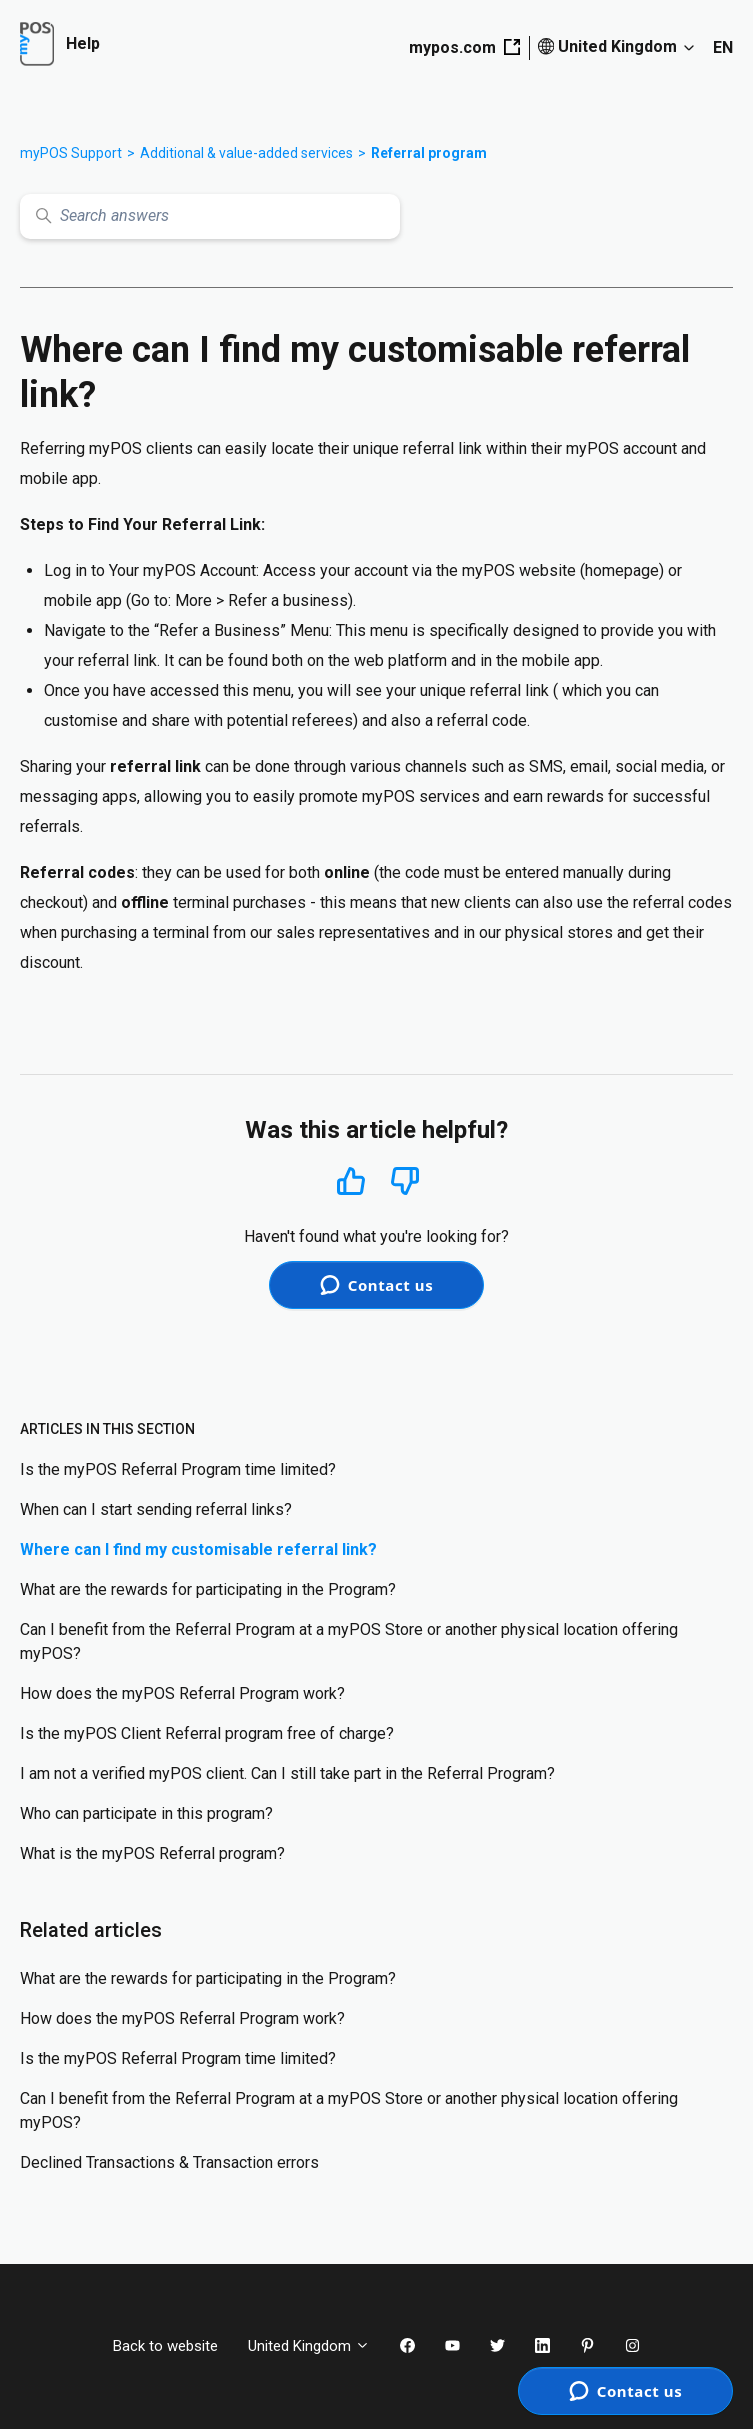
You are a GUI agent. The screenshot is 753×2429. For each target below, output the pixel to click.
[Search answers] (210, 216)
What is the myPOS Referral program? (152, 1853)
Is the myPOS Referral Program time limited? (178, 1469)
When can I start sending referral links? (156, 1509)
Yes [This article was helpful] (351, 1180)
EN (723, 47)
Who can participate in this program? (146, 1813)
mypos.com (464, 47)
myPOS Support (71, 153)
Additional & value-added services (246, 153)
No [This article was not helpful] (405, 1181)
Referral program (429, 153)
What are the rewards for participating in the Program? (208, 1589)
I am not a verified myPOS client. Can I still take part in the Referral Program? (287, 1773)
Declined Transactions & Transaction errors (169, 2162)
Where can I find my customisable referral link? (198, 1549)
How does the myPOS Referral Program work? (182, 1693)
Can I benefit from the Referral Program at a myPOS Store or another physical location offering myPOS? (349, 1641)
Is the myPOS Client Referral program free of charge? (207, 1733)
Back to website (165, 2346)
